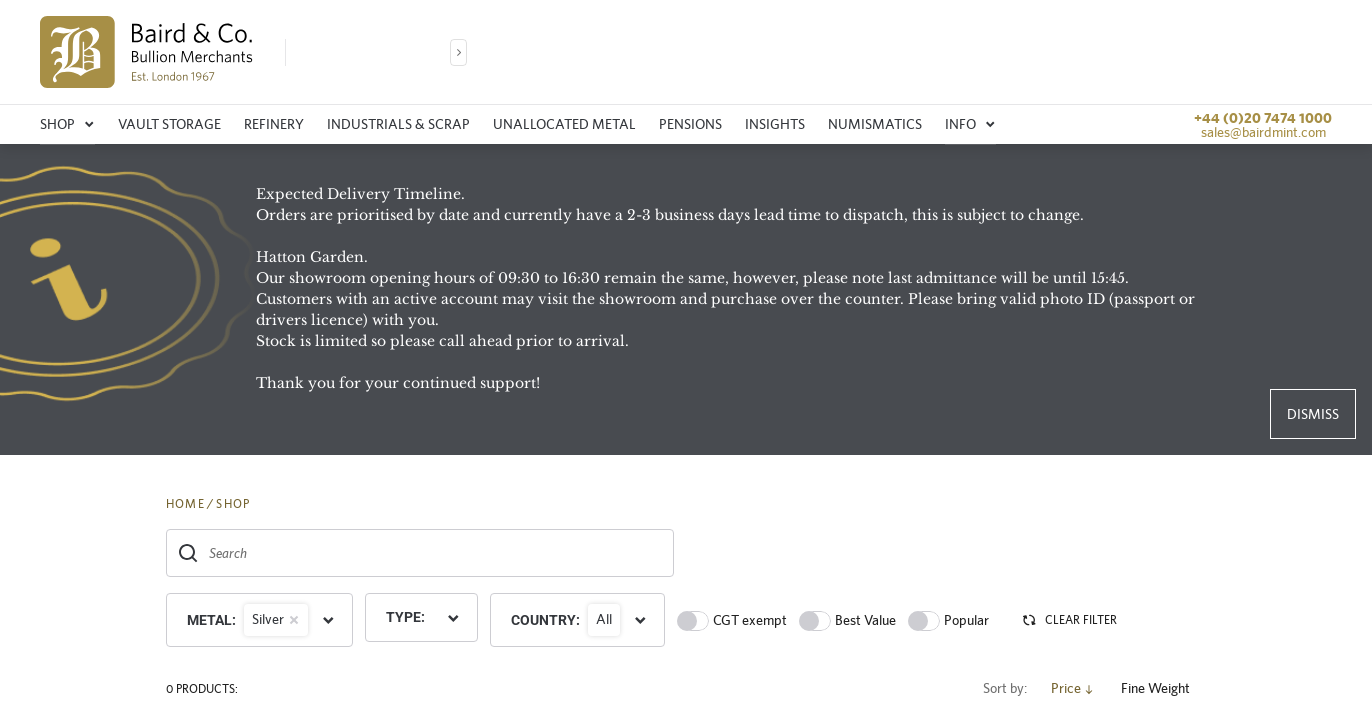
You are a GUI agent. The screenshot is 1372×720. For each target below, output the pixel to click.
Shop (67, 124)
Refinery (274, 124)
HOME (185, 504)
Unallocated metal (564, 124)
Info (970, 124)
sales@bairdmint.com (1263, 132)
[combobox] (420, 553)
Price (1074, 688)
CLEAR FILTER (1069, 620)
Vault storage (169, 124)
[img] (146, 52)
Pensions (690, 124)
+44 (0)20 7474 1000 (1263, 118)
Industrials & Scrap (398, 124)
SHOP (233, 504)
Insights (775, 124)
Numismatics (875, 124)
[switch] (693, 621)
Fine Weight (1163, 688)
